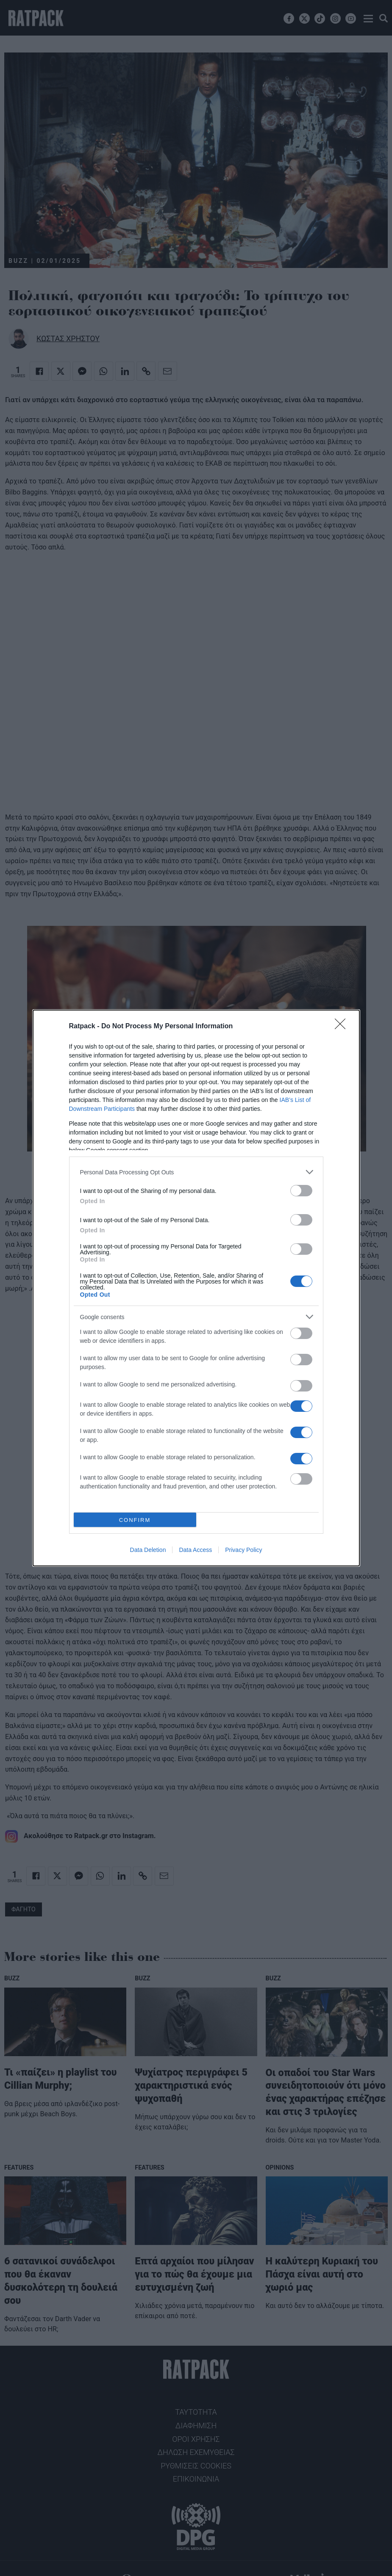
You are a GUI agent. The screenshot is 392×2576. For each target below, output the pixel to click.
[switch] (301, 1190)
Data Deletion (148, 1549)
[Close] (343, 1027)
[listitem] (196, 1172)
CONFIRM (135, 1520)
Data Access (195, 1549)
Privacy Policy (243, 1549)
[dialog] (196, 1288)
